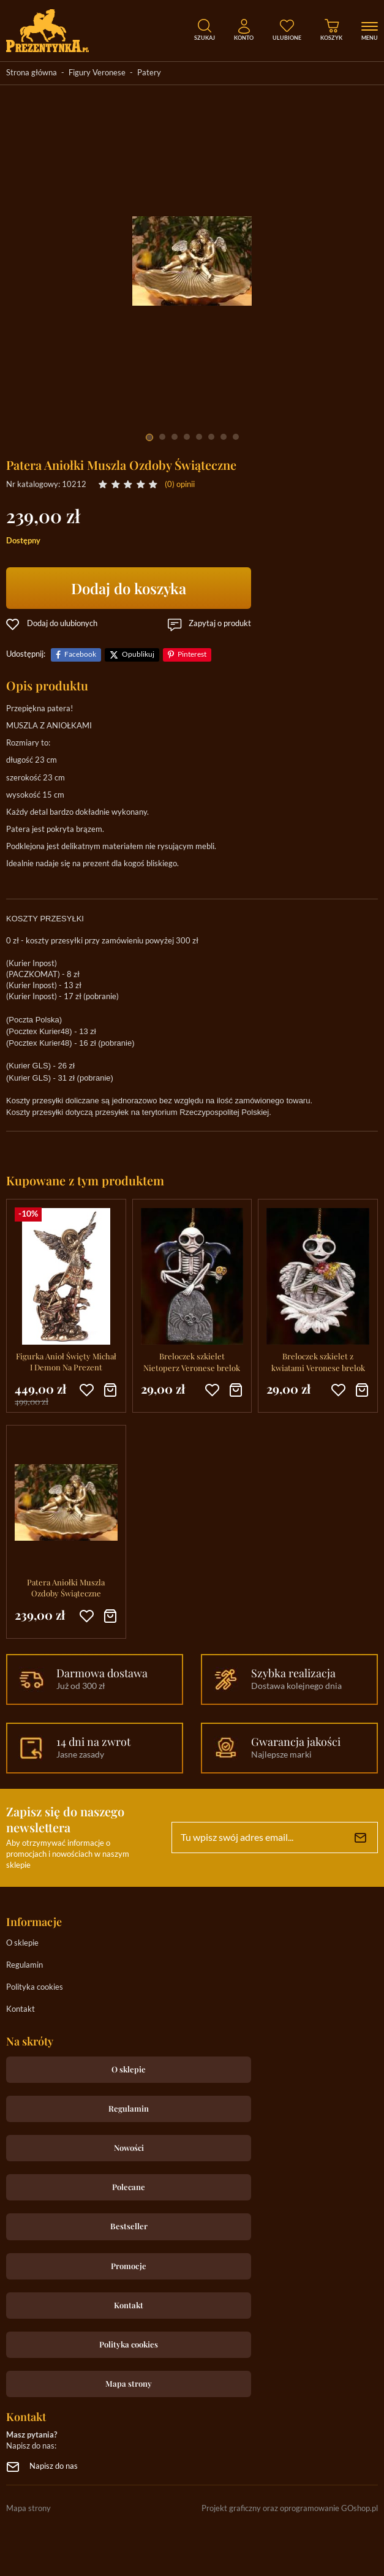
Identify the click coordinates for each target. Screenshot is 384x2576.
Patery (149, 73)
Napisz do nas (53, 2467)
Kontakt (20, 2010)
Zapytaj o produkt (220, 624)
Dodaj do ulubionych (62, 624)
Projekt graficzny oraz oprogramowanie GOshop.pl (289, 2509)
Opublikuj (138, 655)
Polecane (128, 2186)
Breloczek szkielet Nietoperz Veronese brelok (191, 1361)
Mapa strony (128, 2383)
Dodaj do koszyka (128, 588)
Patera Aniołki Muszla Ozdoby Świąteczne (66, 1587)
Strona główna (31, 73)
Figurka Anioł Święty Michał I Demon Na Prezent (66, 1361)
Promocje (128, 2266)
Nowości (129, 2147)
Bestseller (129, 2226)
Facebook (80, 655)
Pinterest (192, 655)
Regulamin (24, 1966)
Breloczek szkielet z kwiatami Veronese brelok (318, 1361)
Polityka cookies (34, 1988)
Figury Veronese (97, 73)
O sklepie (22, 1943)
